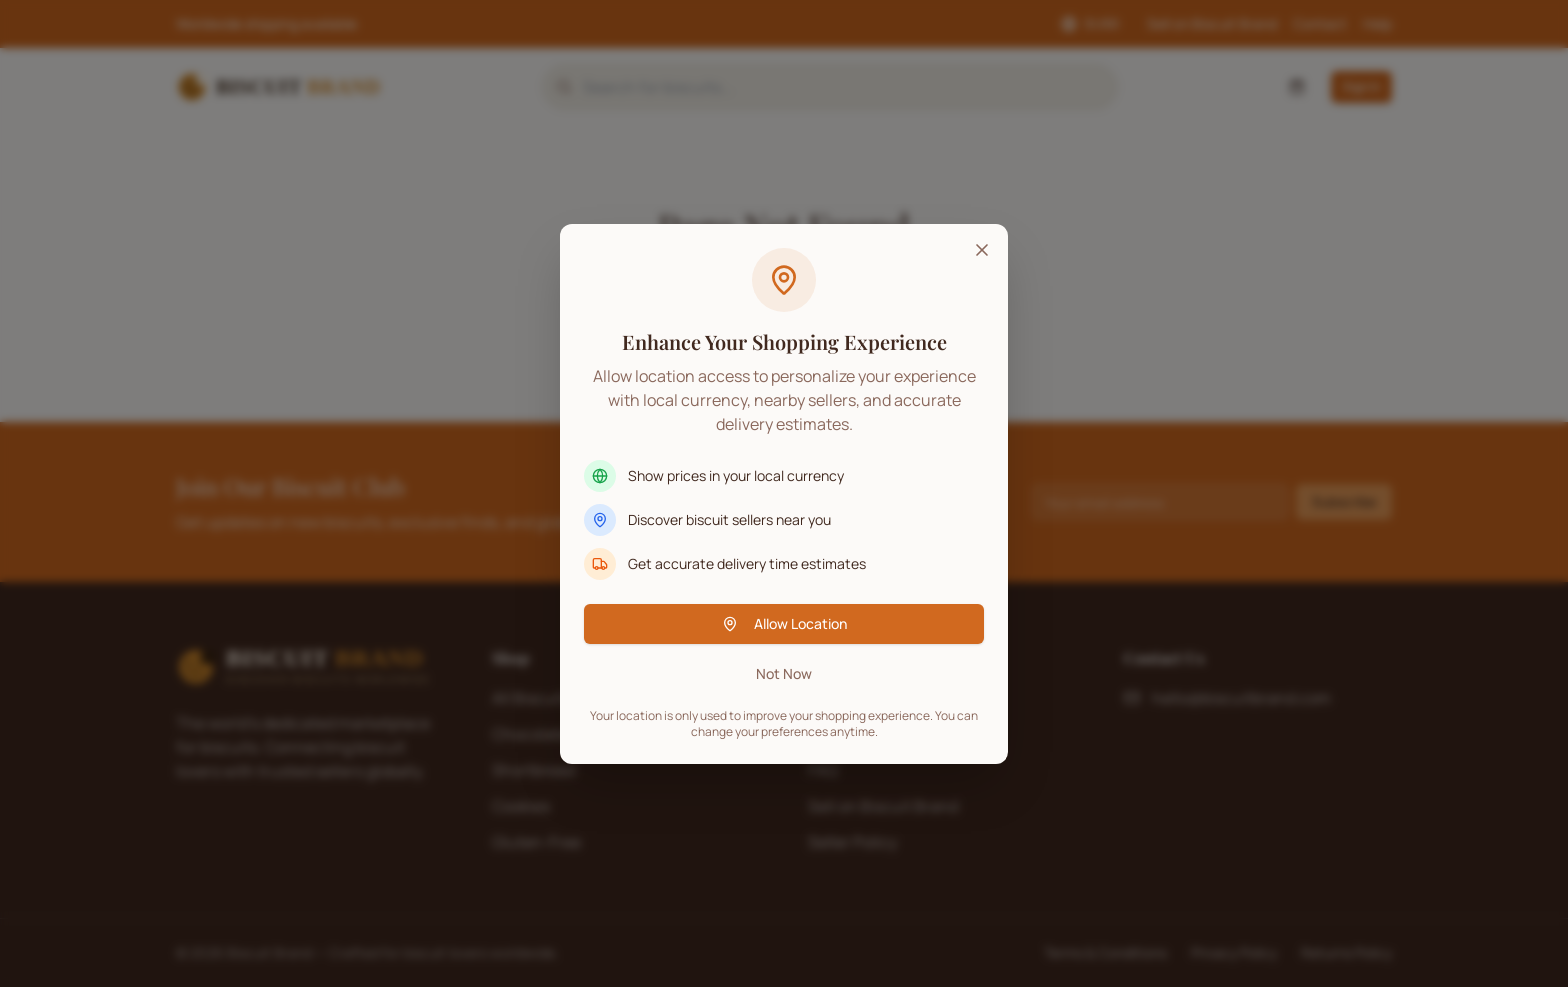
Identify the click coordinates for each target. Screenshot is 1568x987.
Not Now (784, 673)
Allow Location (784, 623)
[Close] (982, 250)
